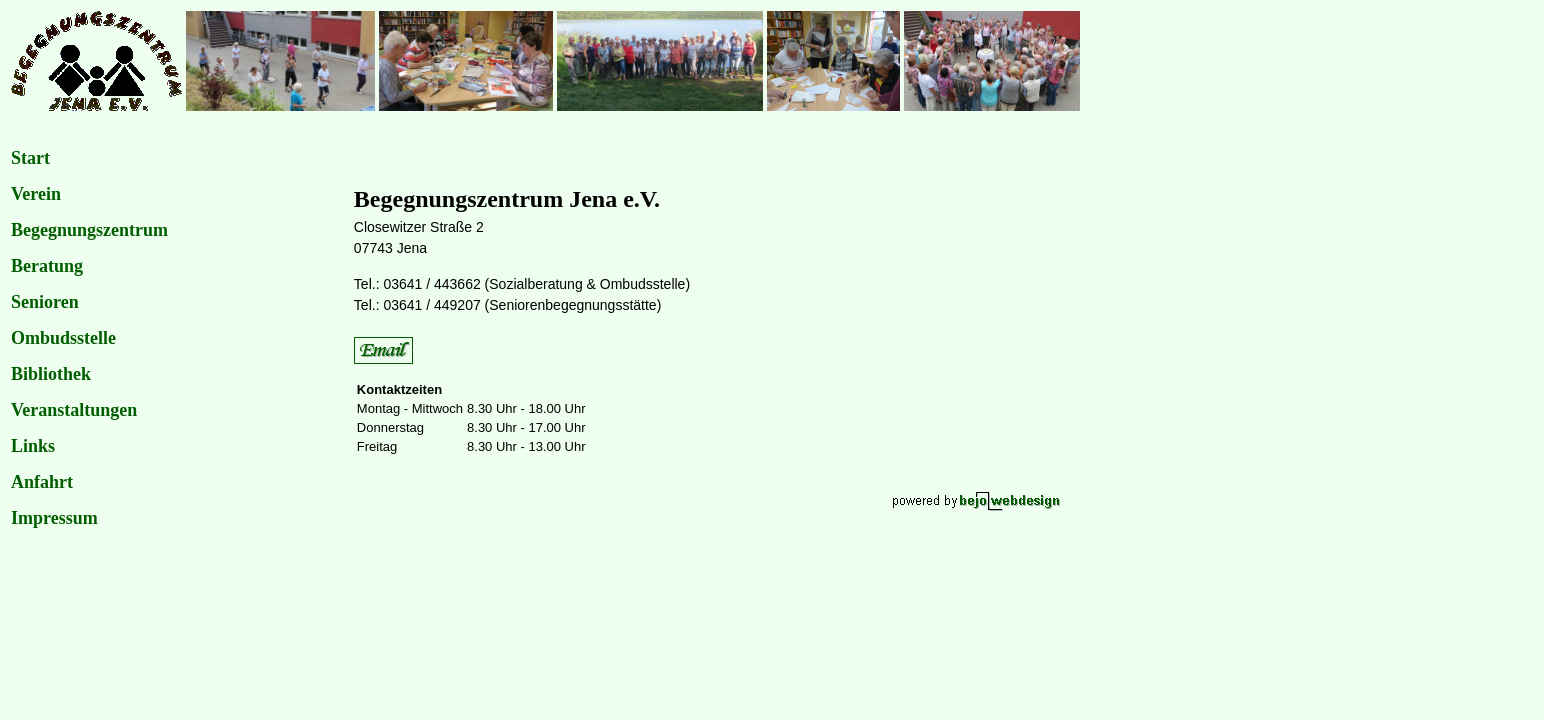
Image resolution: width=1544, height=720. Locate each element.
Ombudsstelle (63, 338)
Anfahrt (42, 482)
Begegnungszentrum (89, 230)
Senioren (45, 302)
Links (33, 446)
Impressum (54, 518)
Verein (36, 194)
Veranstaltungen (74, 410)
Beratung (47, 266)
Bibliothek (51, 374)
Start (30, 158)
